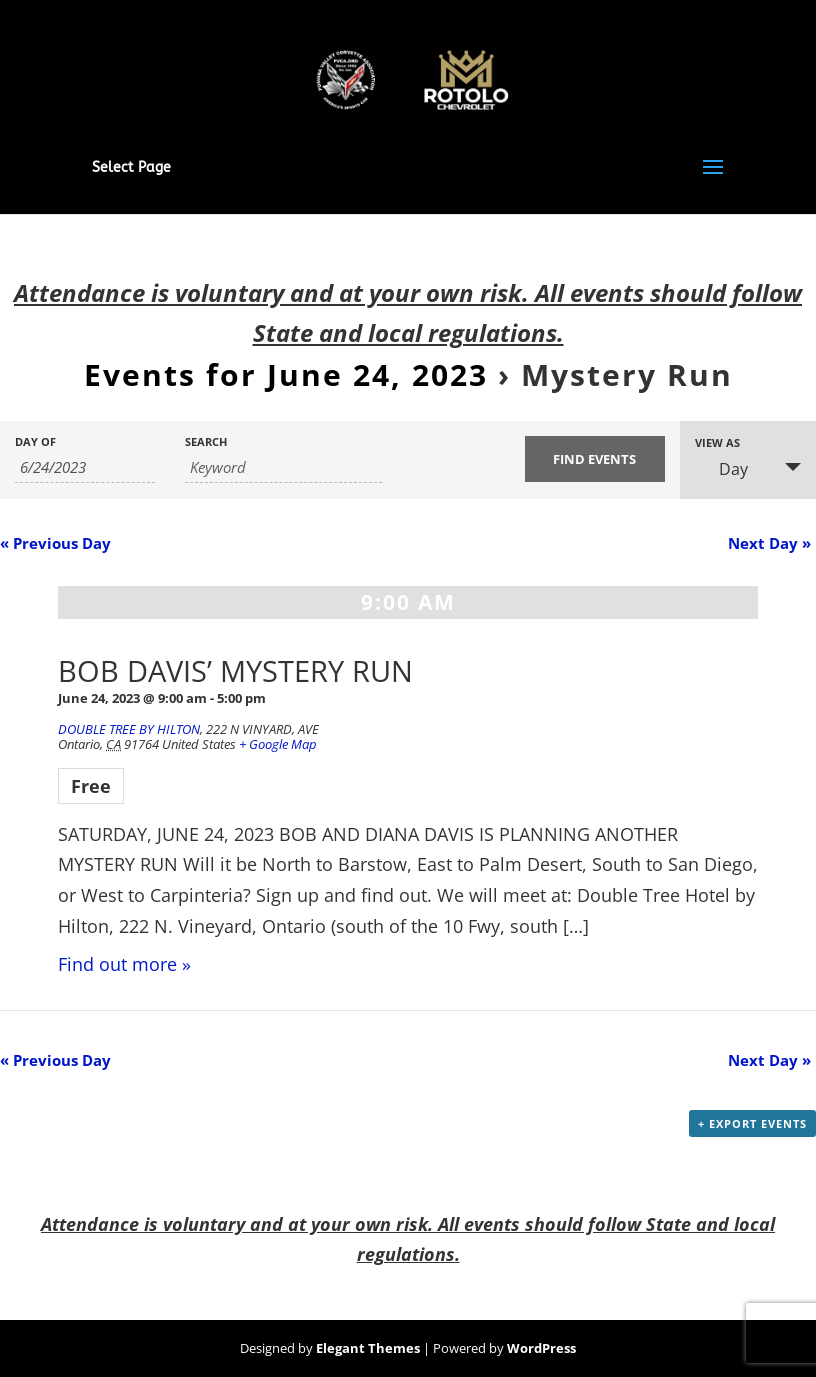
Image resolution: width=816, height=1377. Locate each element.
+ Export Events (752, 1123)
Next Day (769, 543)
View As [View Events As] (717, 442)
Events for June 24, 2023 (286, 374)
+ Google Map (278, 744)
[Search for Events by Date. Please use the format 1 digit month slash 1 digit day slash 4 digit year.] (85, 467)
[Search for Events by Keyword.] (283, 467)
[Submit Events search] (595, 459)
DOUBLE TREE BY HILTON (129, 729)
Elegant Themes (368, 1348)
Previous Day (55, 543)
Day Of (35, 441)
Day (721, 469)
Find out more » (124, 964)
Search (206, 441)
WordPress (541, 1348)
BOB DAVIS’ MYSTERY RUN (235, 670)
